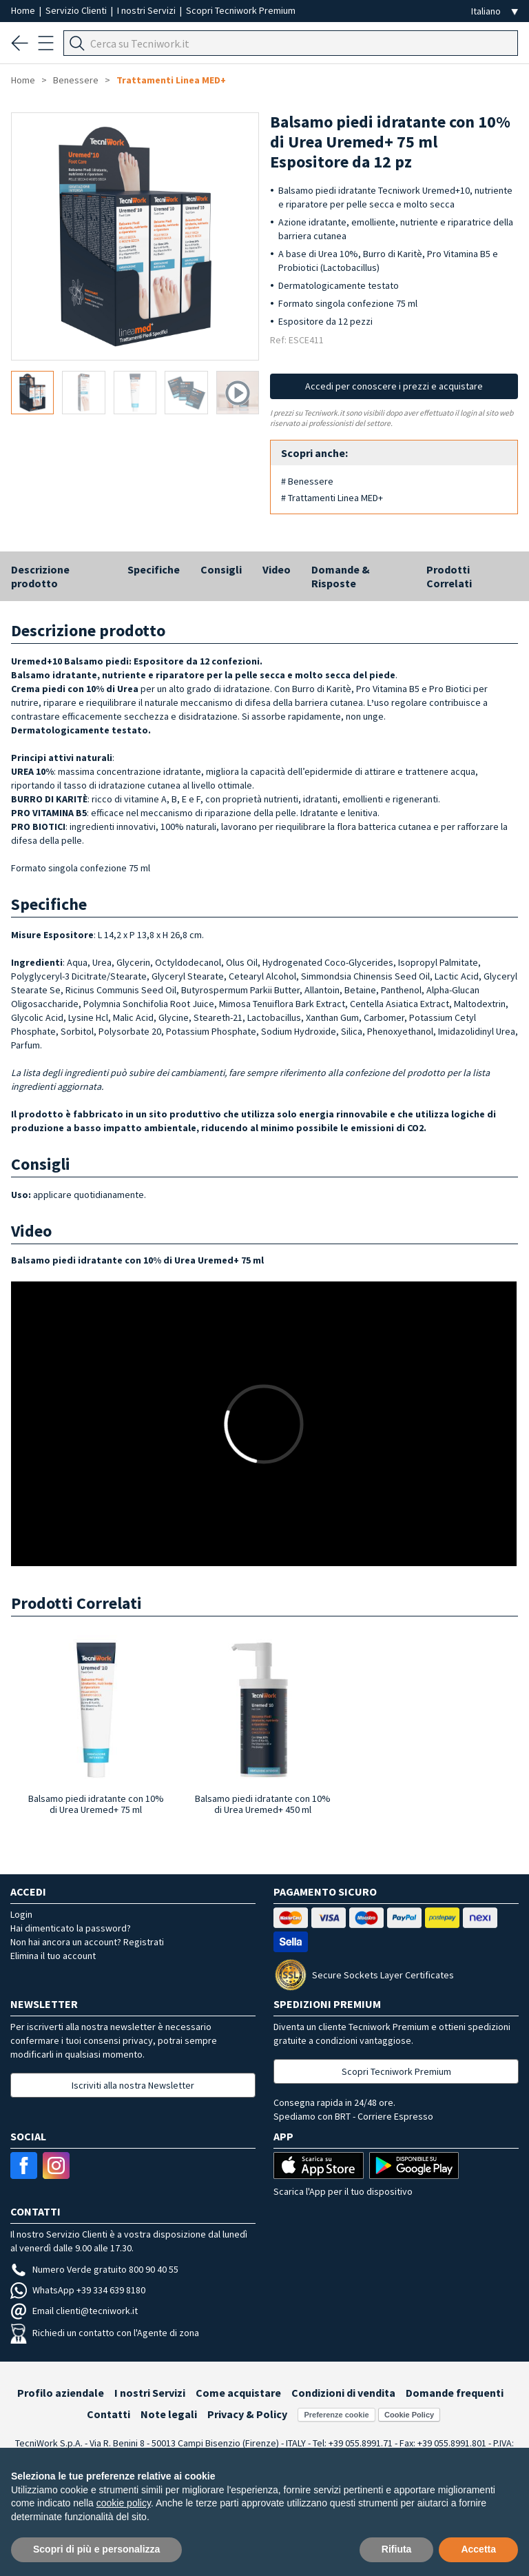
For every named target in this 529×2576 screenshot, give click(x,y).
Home (24, 10)
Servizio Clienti (77, 10)
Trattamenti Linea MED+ (171, 80)
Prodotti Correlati (449, 576)
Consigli (221, 569)
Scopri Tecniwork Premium (240, 10)
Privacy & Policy (247, 2414)
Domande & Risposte (340, 576)
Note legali (169, 2414)
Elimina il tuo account (53, 1955)
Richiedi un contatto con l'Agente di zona (104, 2332)
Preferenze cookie (336, 2415)
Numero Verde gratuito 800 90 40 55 (94, 2269)
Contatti (108, 2414)
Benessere (75, 80)
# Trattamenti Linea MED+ (332, 497)
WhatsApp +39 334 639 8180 (77, 2290)
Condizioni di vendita (343, 2393)
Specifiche (153, 569)
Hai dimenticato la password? (70, 1928)
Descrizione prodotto (40, 576)
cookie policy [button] (123, 2502)
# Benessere (307, 481)
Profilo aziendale (60, 2393)
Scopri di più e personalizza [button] (96, 2549)
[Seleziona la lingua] (494, 11)
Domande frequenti (455, 2393)
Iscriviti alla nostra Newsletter (133, 2085)
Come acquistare (238, 2393)
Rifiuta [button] (397, 2549)
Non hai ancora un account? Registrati (87, 1942)
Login (21, 1914)
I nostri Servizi (147, 10)
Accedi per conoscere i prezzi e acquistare (394, 386)
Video (276, 569)
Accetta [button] (478, 2549)
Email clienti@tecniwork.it (74, 2310)
